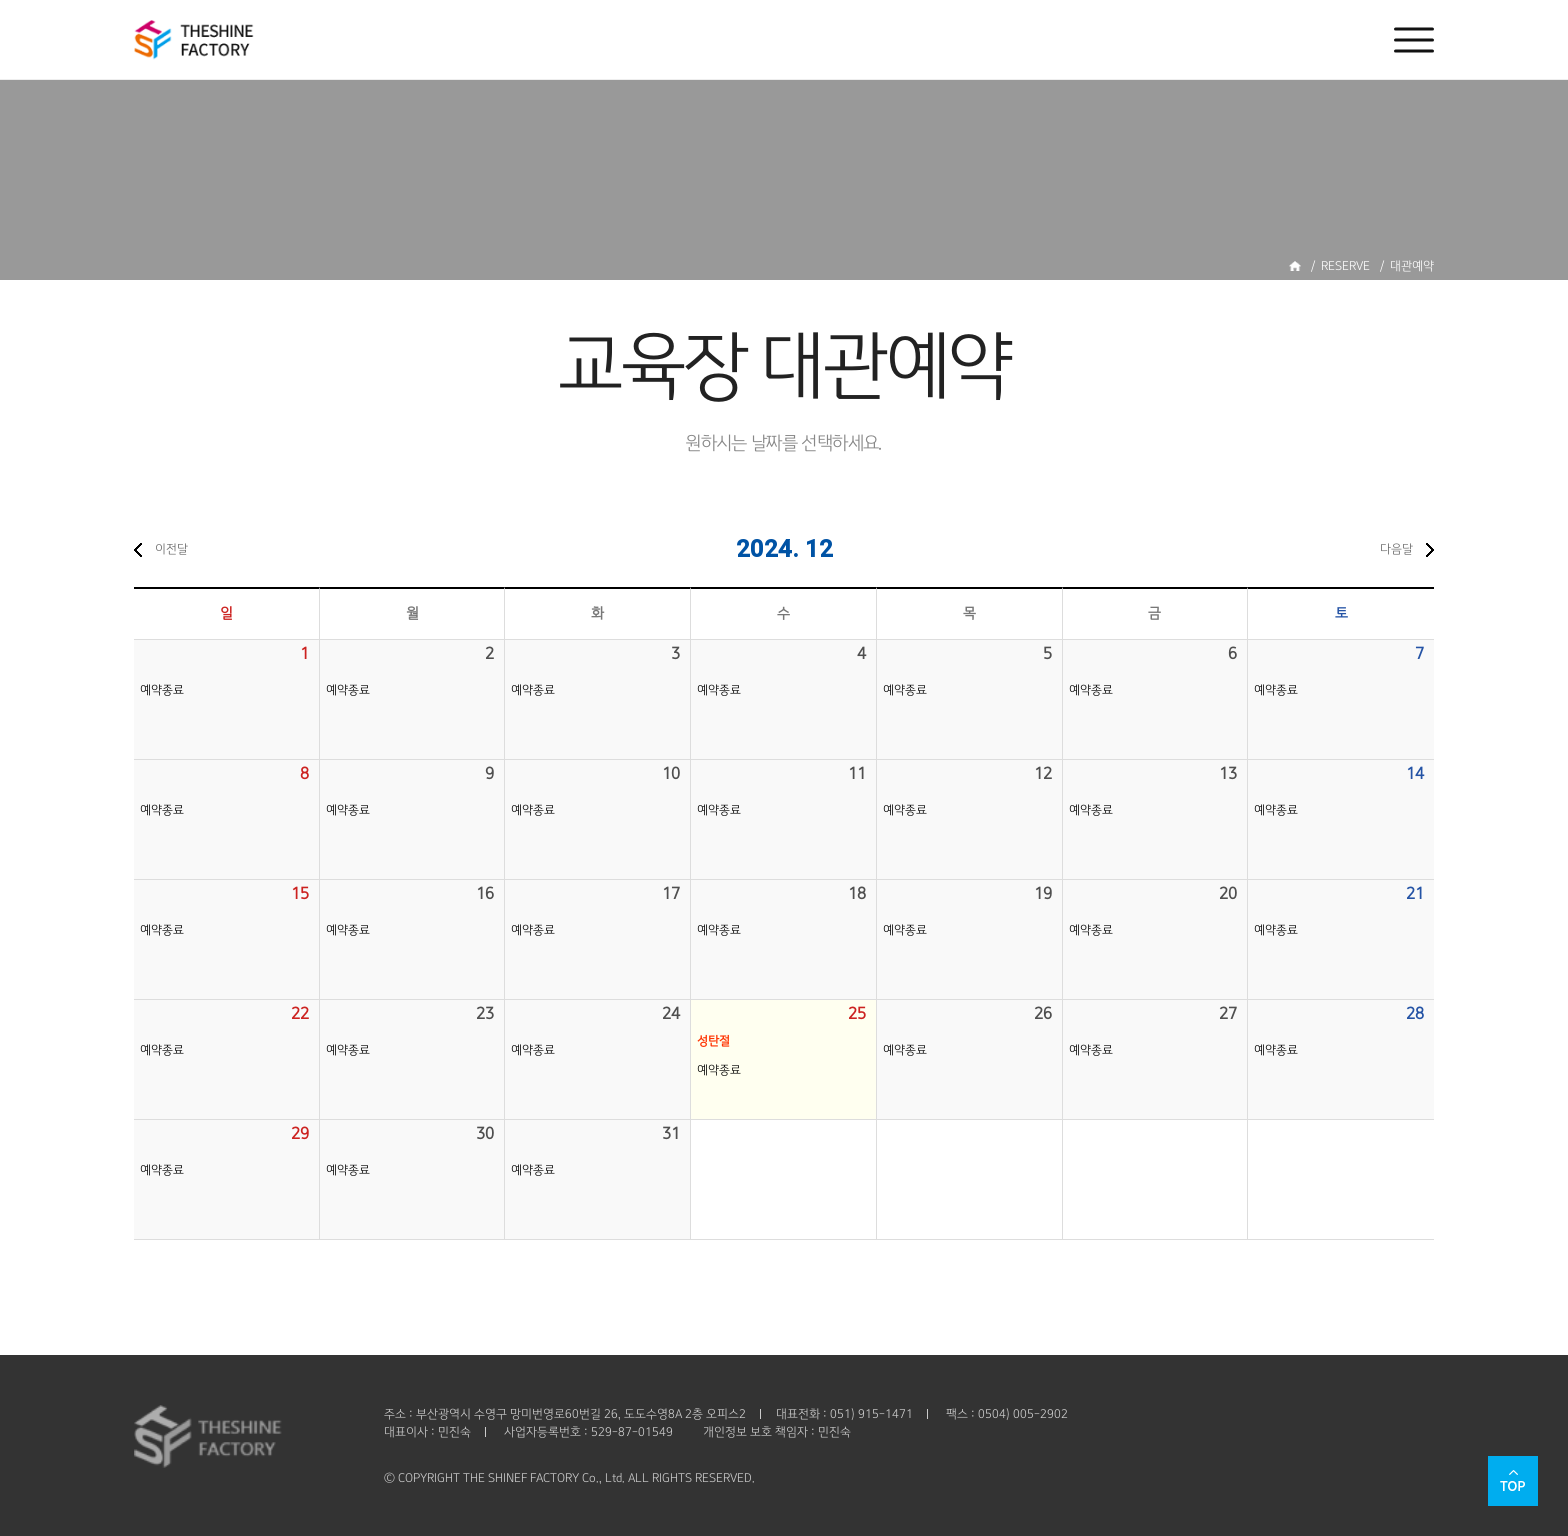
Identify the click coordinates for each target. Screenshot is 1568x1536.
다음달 (1396, 549)
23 (485, 1013)
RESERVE (1345, 266)
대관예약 (1412, 266)
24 (671, 1013)
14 (1415, 773)
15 (300, 893)
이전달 (171, 549)
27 (1228, 1013)
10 (671, 773)
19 (1043, 893)
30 (485, 1133)
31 (671, 1133)
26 (1043, 1013)
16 (485, 893)
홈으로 (1295, 266)
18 (857, 893)
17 (671, 893)
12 (1043, 773)
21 (1415, 893)
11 (857, 773)
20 (1228, 893)
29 (300, 1133)
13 (1228, 773)
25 (857, 1013)
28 (1415, 1013)
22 (300, 1013)
